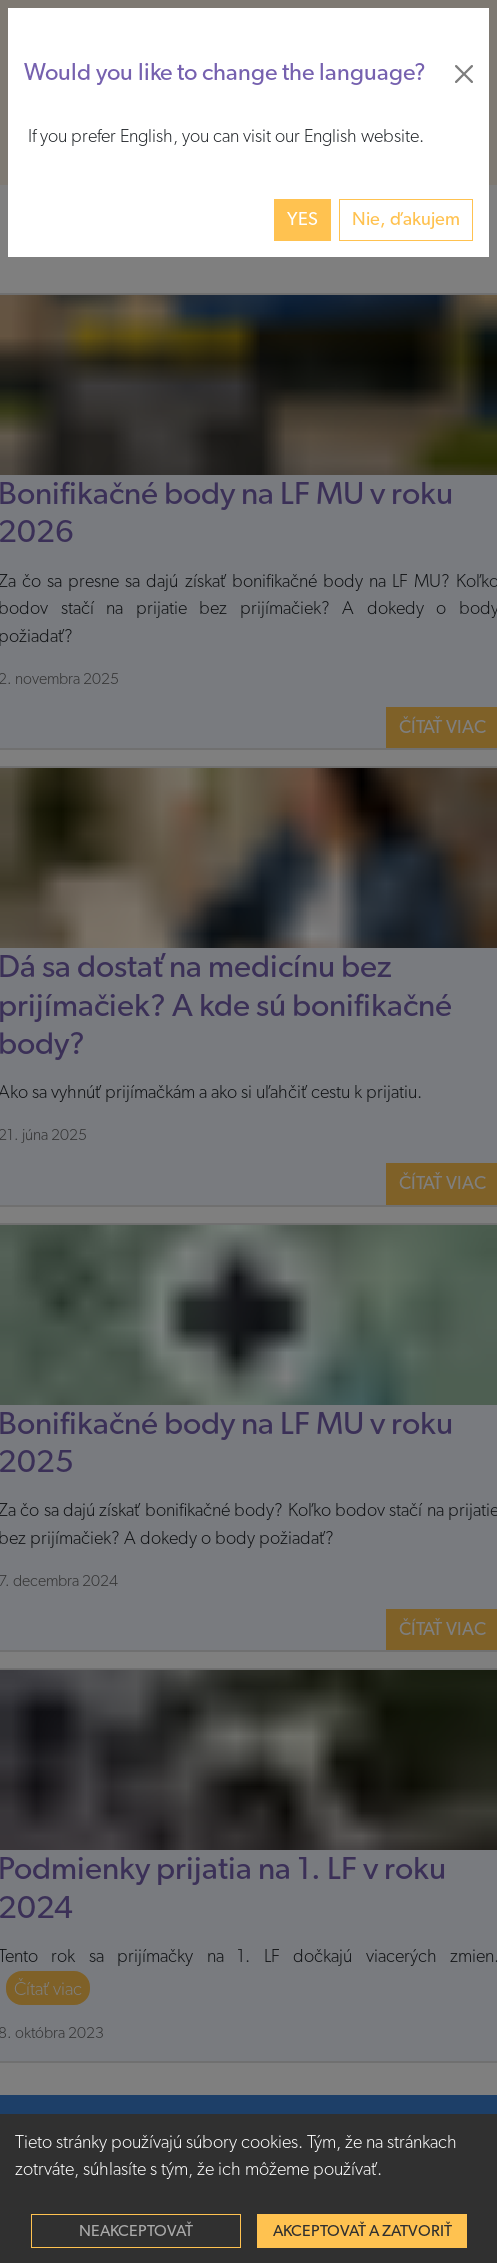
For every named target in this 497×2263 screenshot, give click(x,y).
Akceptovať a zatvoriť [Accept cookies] (362, 2231)
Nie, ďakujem (406, 219)
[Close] (464, 74)
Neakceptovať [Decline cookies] (136, 2231)
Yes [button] (302, 219)
